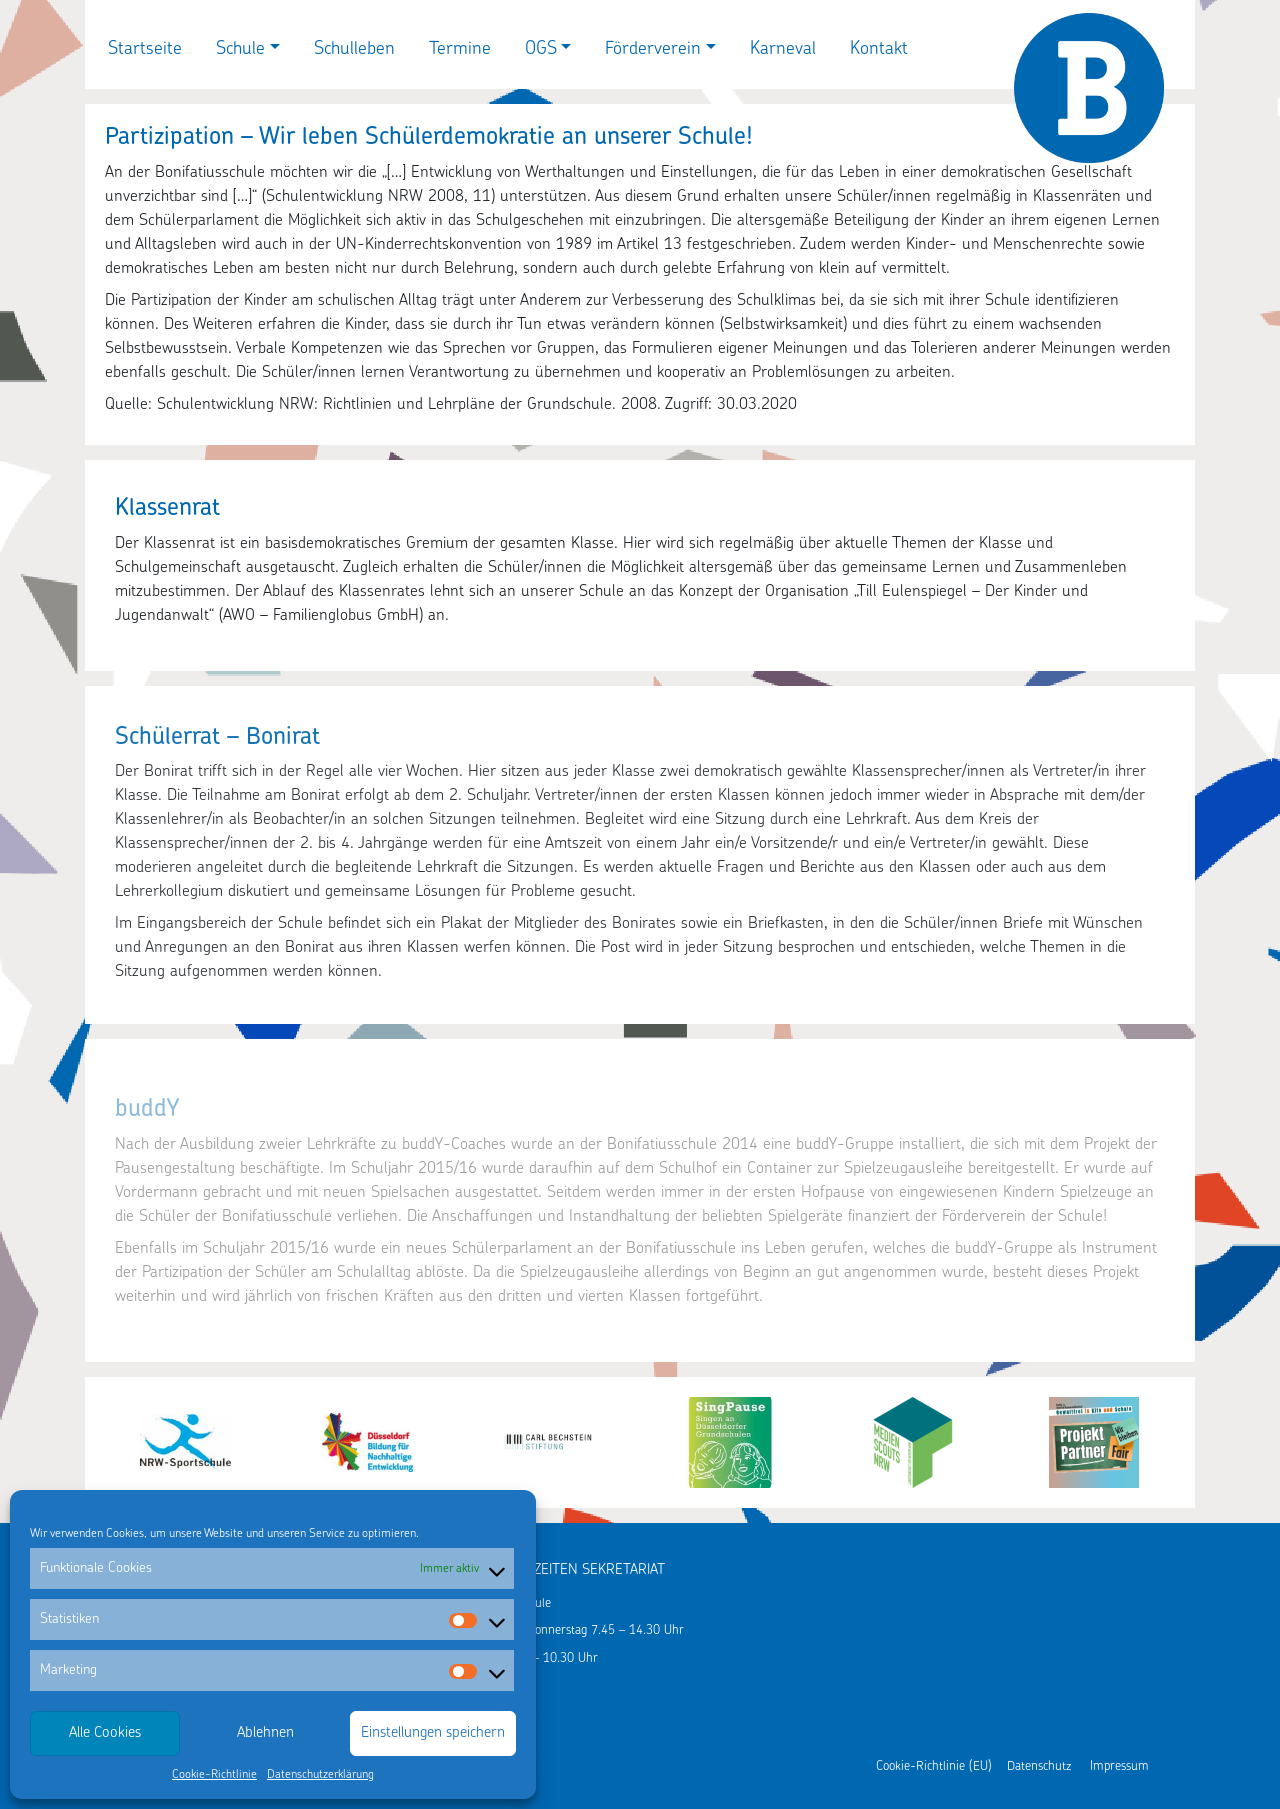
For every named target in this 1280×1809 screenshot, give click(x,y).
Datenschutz (1039, 1766)
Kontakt (879, 49)
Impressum (1119, 1766)
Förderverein (653, 49)
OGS (541, 49)
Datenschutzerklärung (320, 1775)
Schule (240, 49)
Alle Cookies (105, 1733)
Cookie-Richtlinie (214, 1775)
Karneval (783, 49)
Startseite (145, 49)
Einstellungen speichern (433, 1733)
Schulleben (354, 49)
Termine (460, 49)
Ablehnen (265, 1733)
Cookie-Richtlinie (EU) (934, 1766)
